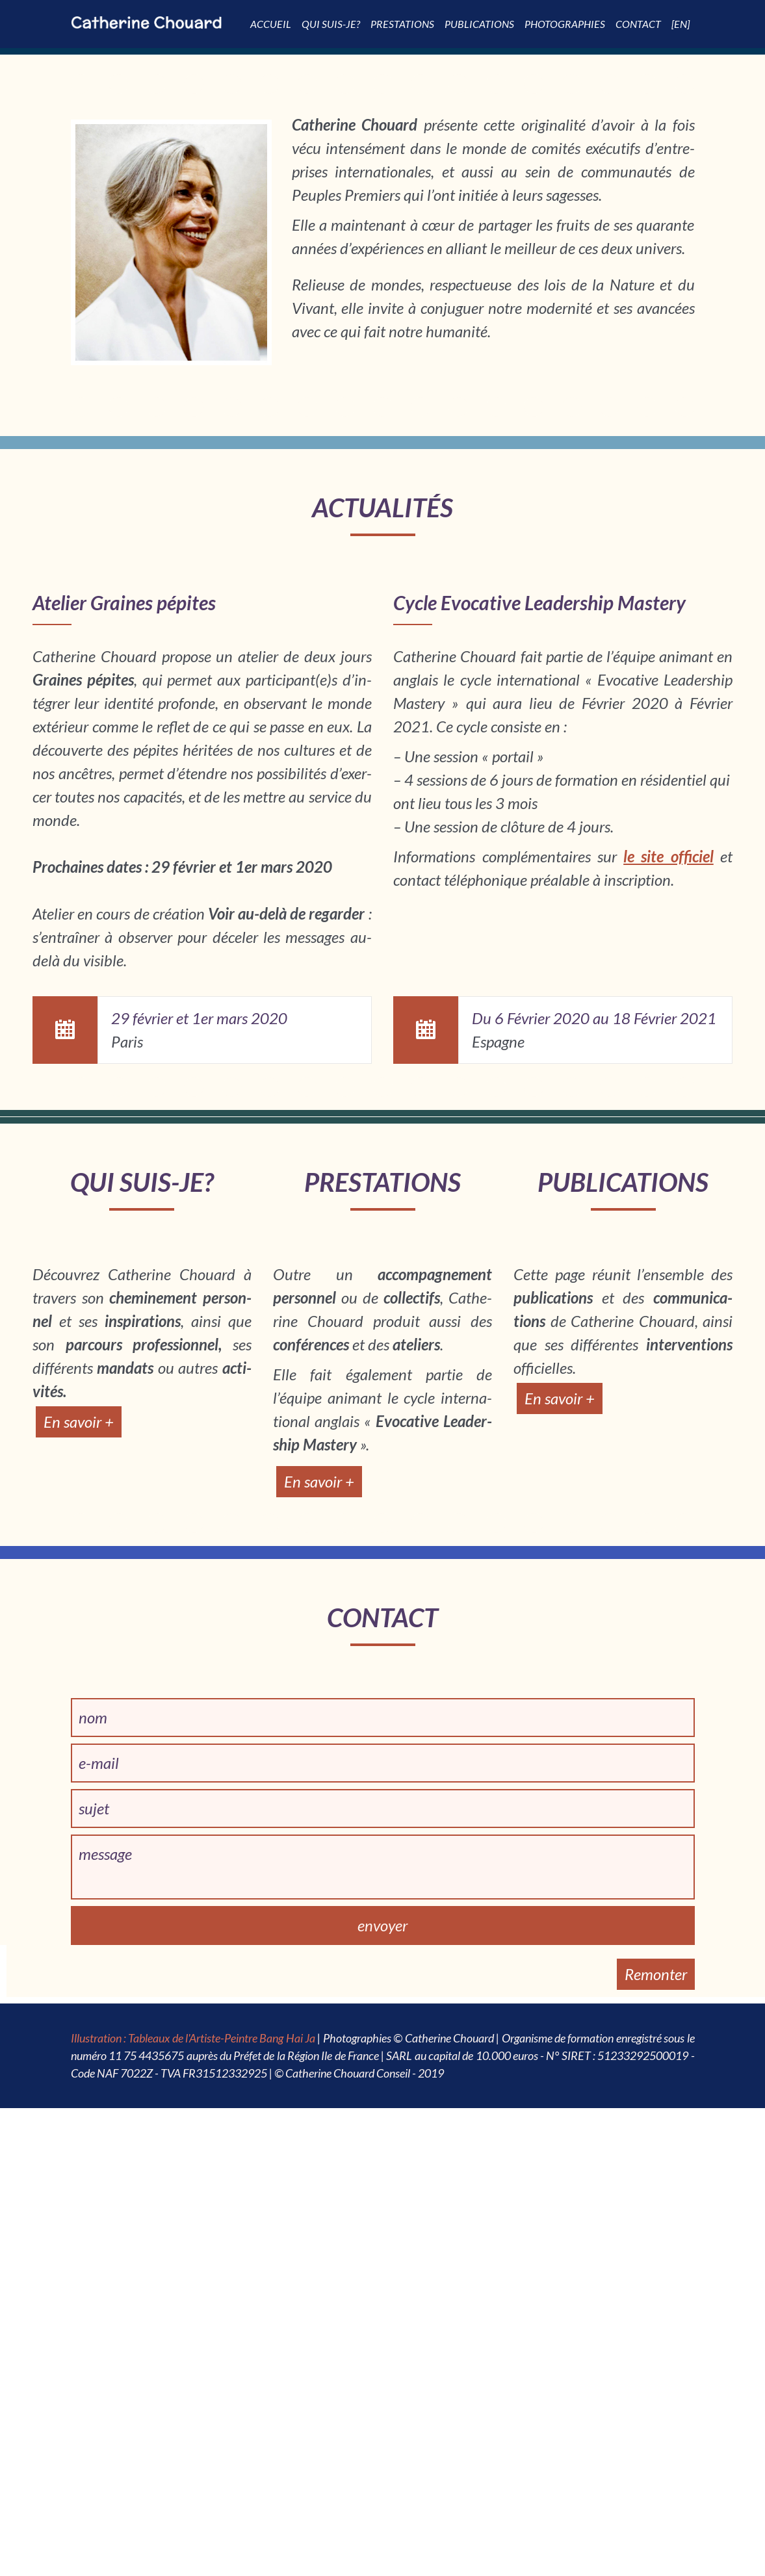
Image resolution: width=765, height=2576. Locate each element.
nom (93, 1717)
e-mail (99, 1762)
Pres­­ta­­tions (402, 24)
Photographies (565, 24)
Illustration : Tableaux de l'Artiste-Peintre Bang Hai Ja (193, 2038)
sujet (94, 1808)
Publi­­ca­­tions (479, 24)
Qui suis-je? (331, 24)
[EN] (680, 24)
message (105, 1853)
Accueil (270, 24)
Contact (638, 24)
